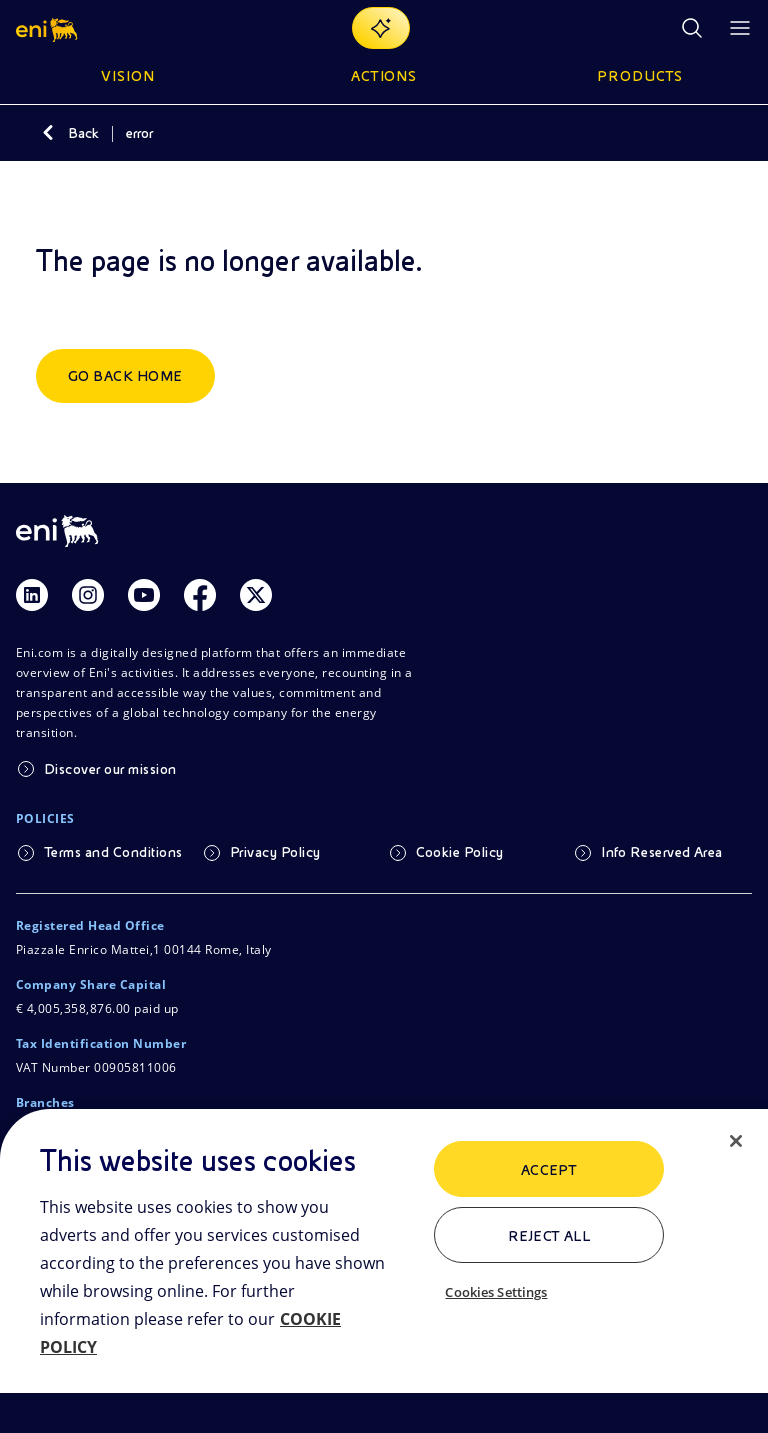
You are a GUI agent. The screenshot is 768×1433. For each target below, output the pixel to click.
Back (83, 133)
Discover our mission (110, 769)
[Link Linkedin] (32, 595)
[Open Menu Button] (740, 28)
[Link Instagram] (88, 595)
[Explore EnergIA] (381, 28)
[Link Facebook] (200, 595)
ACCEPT (549, 1170)
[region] (384, 1271)
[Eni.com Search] (692, 28)
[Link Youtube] (144, 595)
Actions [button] (384, 76)
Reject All (549, 1236)
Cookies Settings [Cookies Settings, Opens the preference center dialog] (496, 1292)
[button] (48, 28)
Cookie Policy (460, 852)
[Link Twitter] (256, 595)
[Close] (736, 1141)
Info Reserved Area (662, 852)
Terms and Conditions (113, 852)
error (139, 133)
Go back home (125, 376)
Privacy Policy (275, 852)
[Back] (48, 133)
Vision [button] (128, 76)
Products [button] (640, 76)
